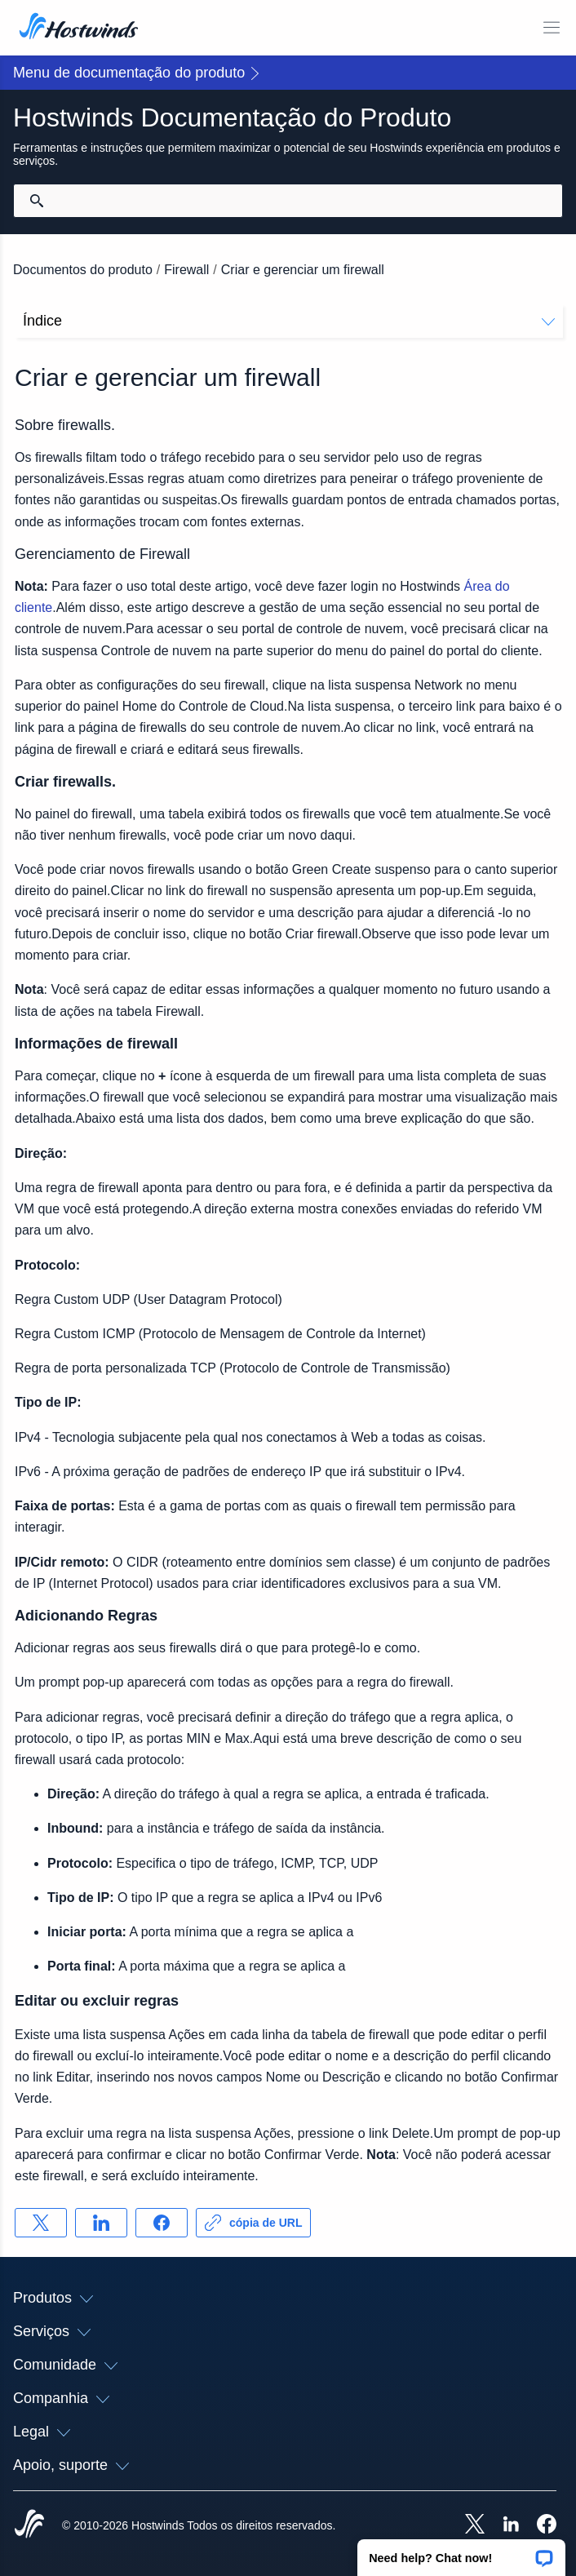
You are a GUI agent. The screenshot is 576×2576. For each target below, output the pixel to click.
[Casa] (78, 28)
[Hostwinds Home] (29, 2525)
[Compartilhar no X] (41, 2222)
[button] (461, 2552)
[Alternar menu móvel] (551, 28)
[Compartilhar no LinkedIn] (101, 2222)
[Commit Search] (37, 200)
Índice (289, 321)
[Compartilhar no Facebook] (161, 2222)
